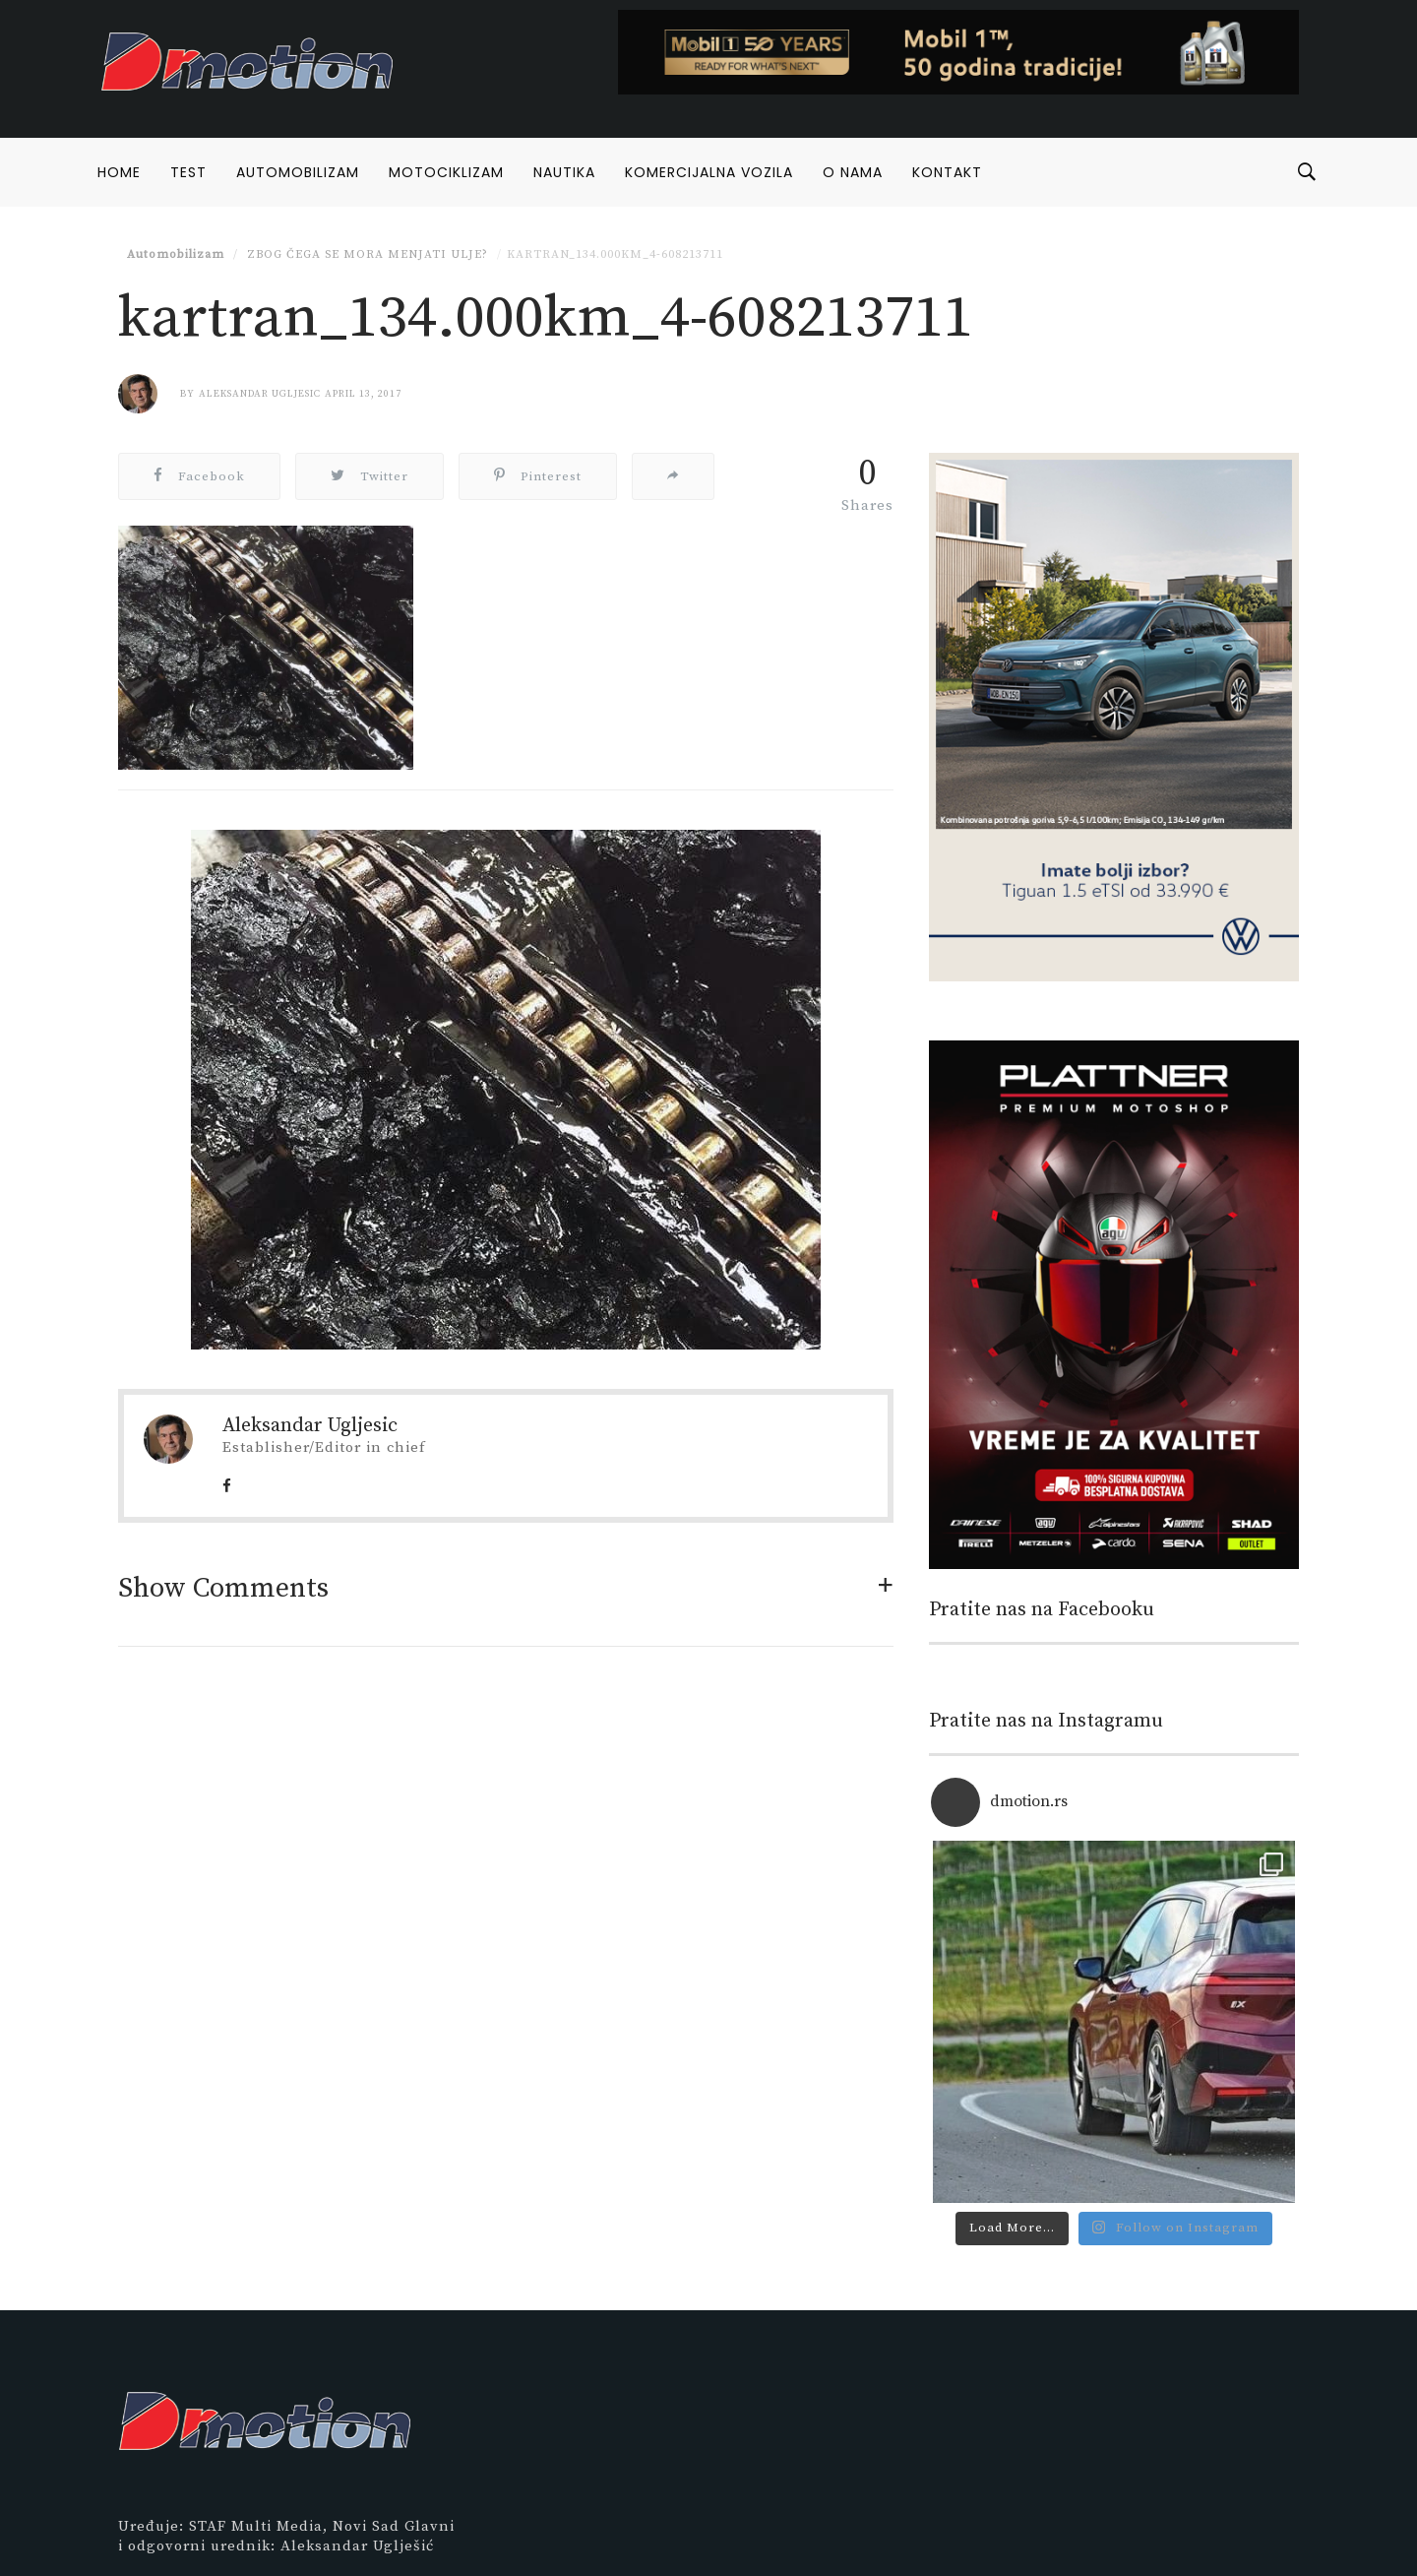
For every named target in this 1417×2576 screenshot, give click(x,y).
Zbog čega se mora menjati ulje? (365, 254)
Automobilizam (297, 172)
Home (119, 172)
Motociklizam (446, 172)
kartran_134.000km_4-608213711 (615, 254)
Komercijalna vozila (709, 172)
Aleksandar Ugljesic (260, 394)
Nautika (564, 172)
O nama (853, 172)
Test (188, 172)
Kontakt (947, 172)
